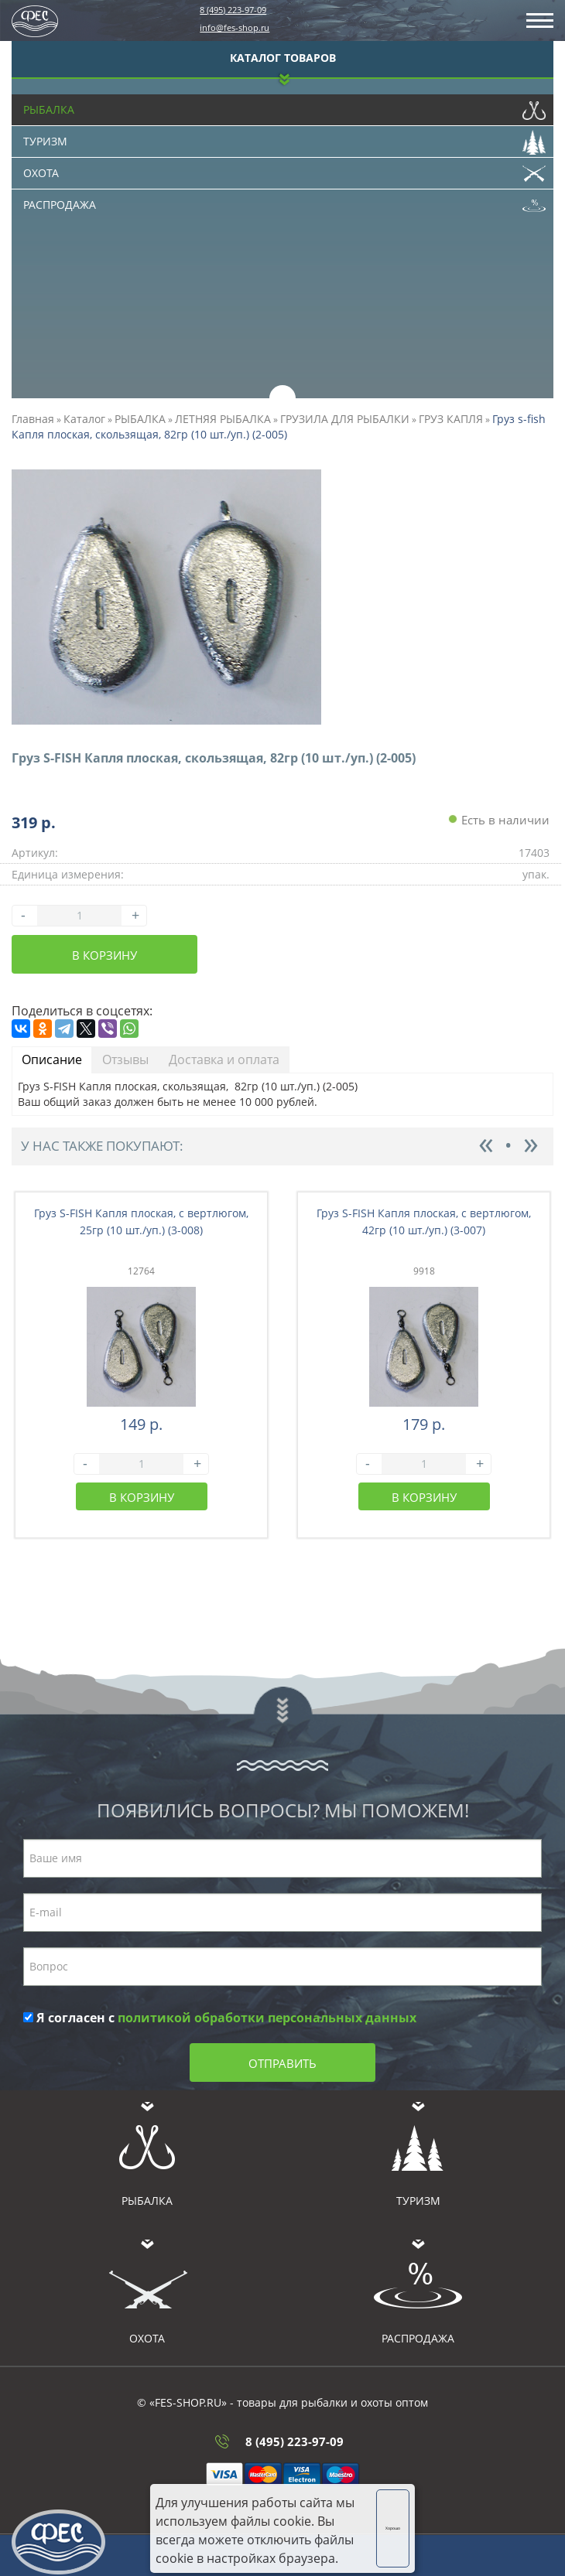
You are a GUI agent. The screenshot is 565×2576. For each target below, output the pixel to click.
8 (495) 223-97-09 (233, 9)
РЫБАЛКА (140, 418)
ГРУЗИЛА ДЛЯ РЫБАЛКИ (344, 418)
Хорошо (392, 2528)
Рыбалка (284, 106)
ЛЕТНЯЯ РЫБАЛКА (223, 418)
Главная (33, 418)
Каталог (84, 418)
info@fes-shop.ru (234, 27)
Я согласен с (219, 2017)
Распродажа (284, 201)
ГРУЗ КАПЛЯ (451, 418)
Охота (284, 169)
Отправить (282, 2063)
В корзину (104, 955)
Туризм (284, 137)
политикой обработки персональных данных (267, 2017)
